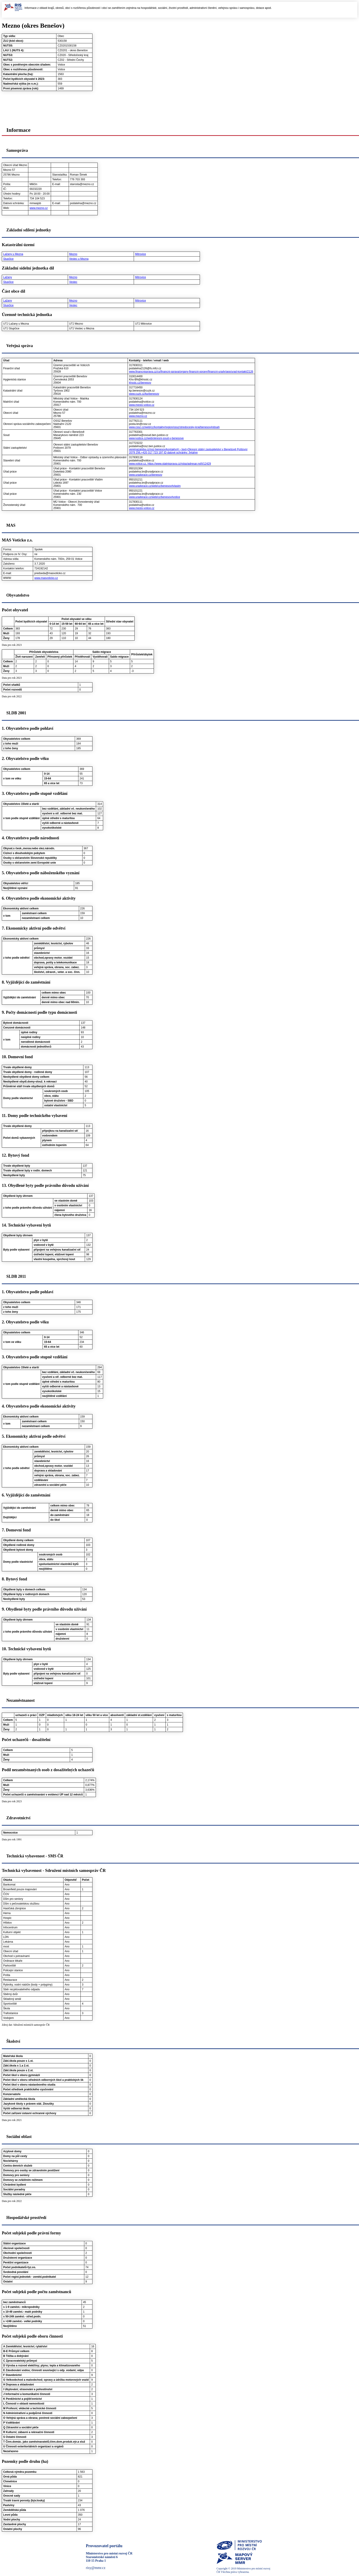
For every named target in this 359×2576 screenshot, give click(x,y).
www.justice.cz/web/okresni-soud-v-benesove (156, 438)
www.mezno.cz (38, 208)
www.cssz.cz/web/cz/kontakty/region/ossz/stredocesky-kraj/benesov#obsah (174, 427)
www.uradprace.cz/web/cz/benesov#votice (154, 497)
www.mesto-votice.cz (141, 404)
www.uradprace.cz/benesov (145, 474)
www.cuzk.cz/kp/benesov (144, 393)
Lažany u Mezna (13, 254)
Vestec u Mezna (78, 258)
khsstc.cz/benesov (140, 382)
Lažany (7, 277)
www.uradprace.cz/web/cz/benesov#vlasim (155, 485)
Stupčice (8, 258)
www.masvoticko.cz (46, 578)
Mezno (73, 254)
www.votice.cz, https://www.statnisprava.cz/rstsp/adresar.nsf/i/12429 (170, 463)
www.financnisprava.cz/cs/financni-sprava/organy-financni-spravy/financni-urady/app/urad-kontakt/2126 (191, 371)
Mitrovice (140, 254)
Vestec (73, 282)
